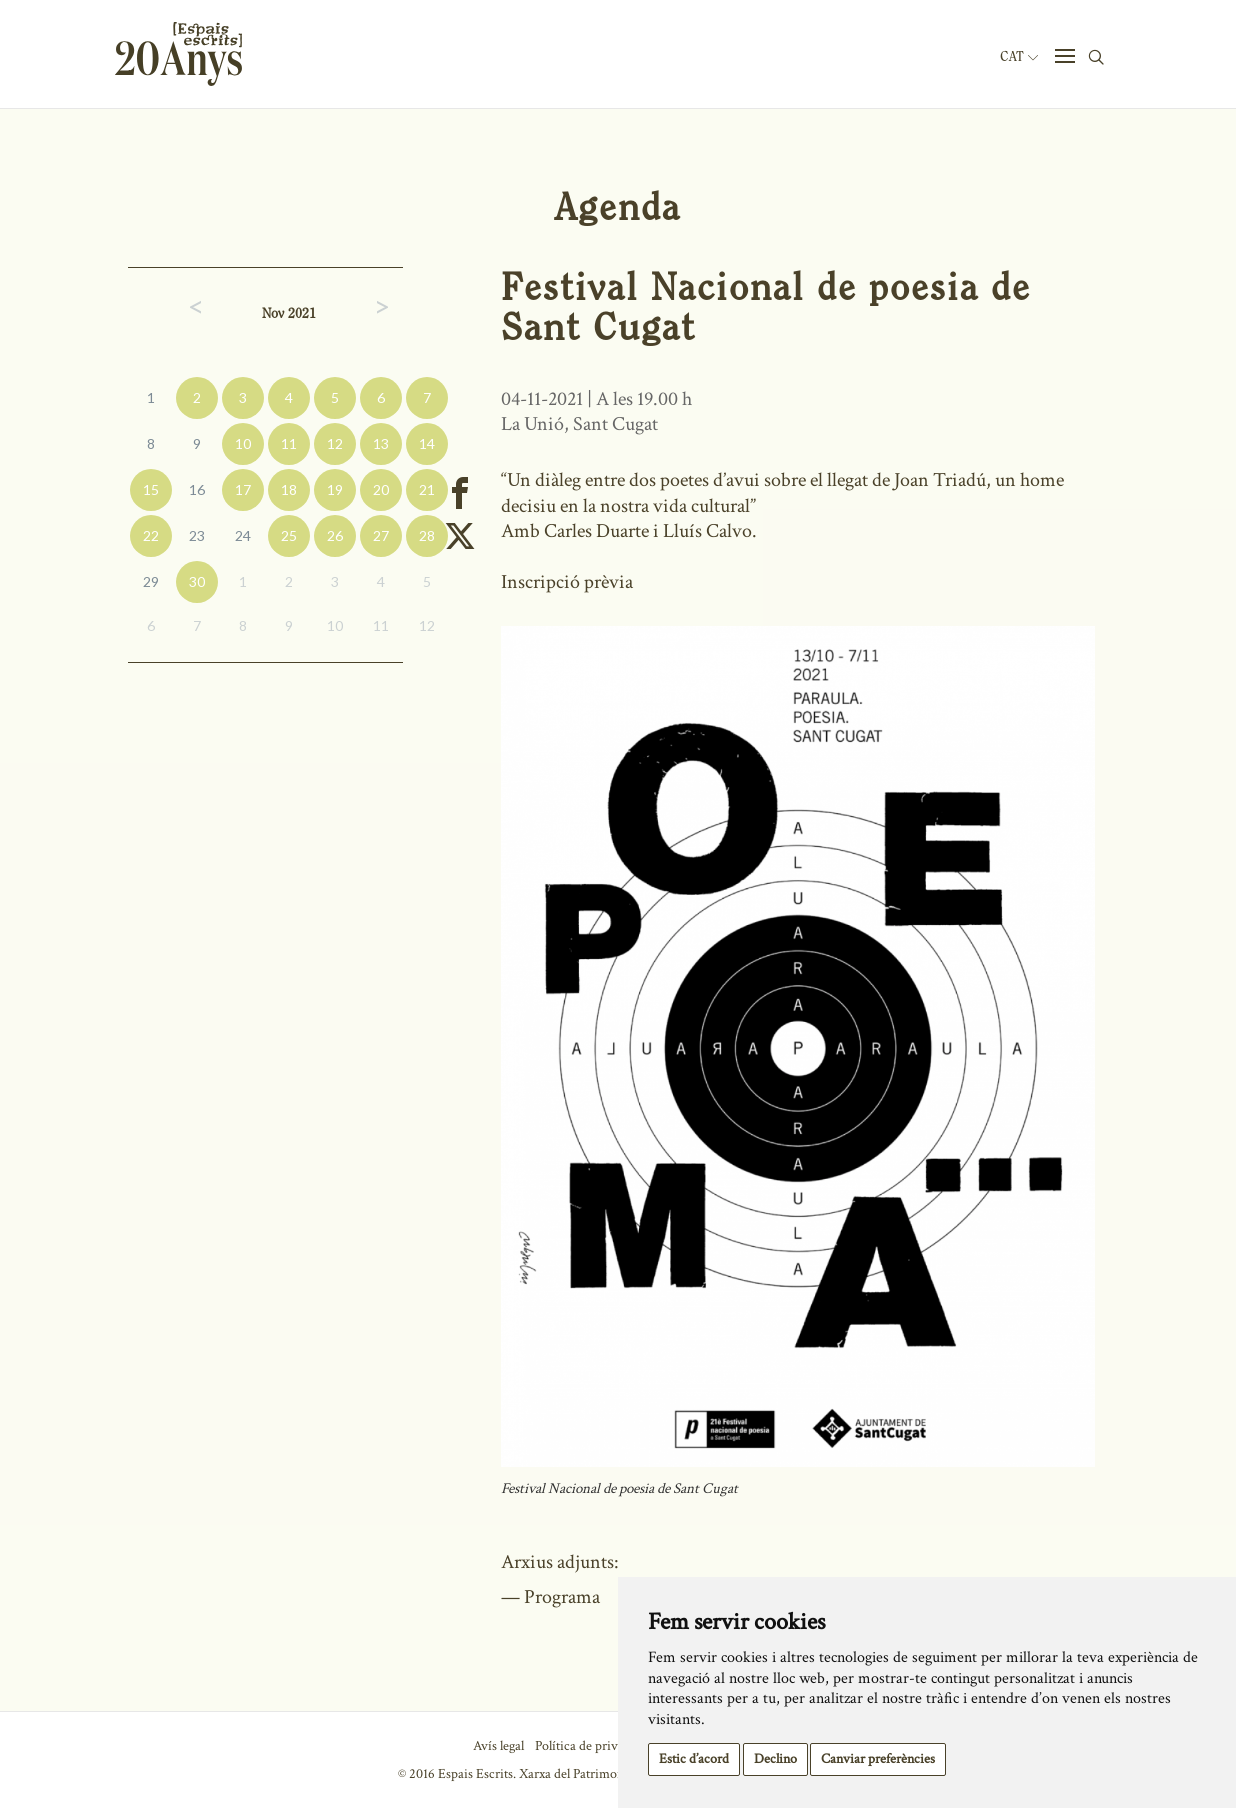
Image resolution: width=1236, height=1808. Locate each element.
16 (197, 489)
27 (381, 535)
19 (335, 489)
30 (197, 581)
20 (381, 489)
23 (197, 535)
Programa (562, 1597)
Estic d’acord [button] (694, 1759)
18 (289, 489)
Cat (1019, 57)
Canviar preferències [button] (878, 1759)
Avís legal (498, 1746)
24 (243, 535)
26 (335, 535)
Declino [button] (775, 1759)
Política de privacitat (591, 1746)
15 (151, 489)
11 (289, 443)
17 (243, 489)
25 (289, 535)
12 (335, 443)
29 (151, 581)
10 (243, 443)
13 (381, 443)
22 (151, 535)
